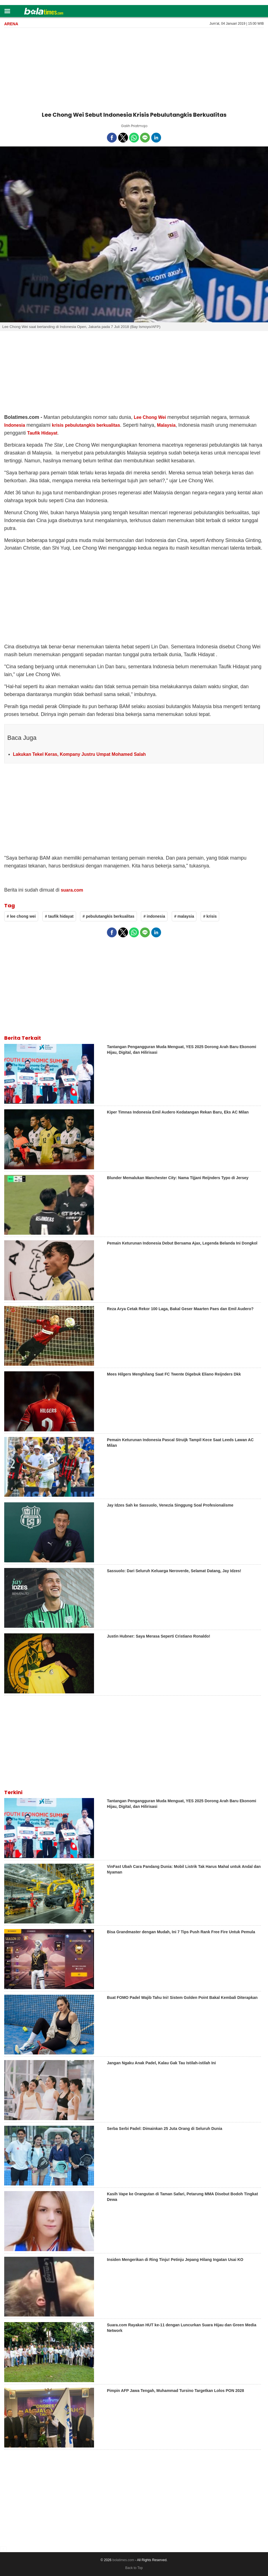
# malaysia (184, 916)
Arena (11, 24)
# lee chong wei (21, 916)
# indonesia (154, 916)
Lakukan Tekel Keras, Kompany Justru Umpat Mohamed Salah (79, 754)
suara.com (72, 890)
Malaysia (166, 425)
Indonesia (14, 425)
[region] (134, 68)
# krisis (210, 916)
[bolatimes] (43, 12)
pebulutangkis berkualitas (92, 425)
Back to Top (134, 2568)
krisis (58, 425)
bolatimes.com (123, 2560)
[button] (7, 11)
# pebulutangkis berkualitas (108, 916)
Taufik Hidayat (42, 433)
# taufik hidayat (59, 916)
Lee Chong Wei (150, 417)
